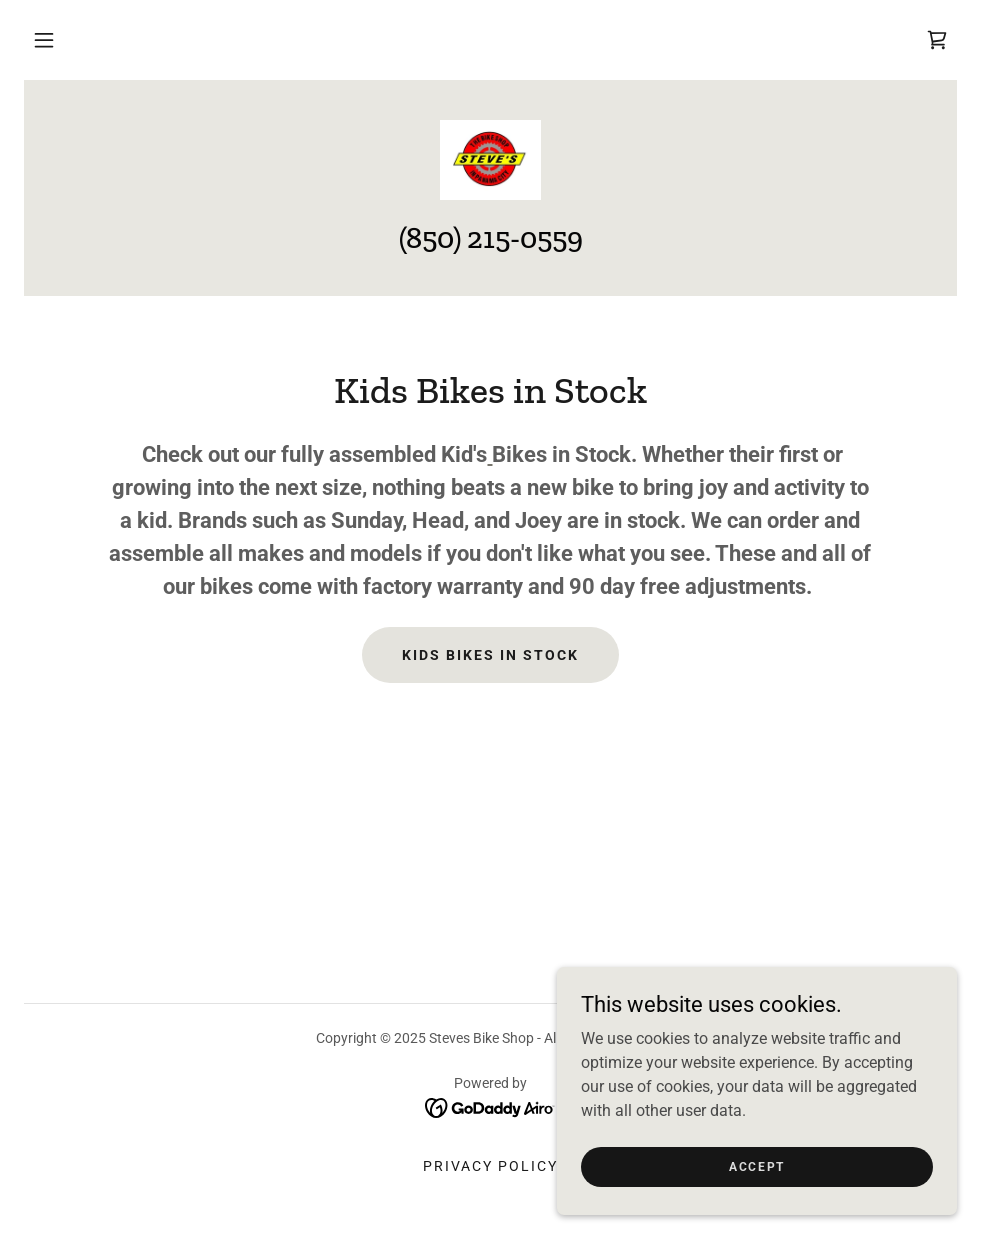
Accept (757, 1166)
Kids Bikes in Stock (490, 655)
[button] (44, 40)
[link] (937, 40)
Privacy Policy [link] (490, 1166)
